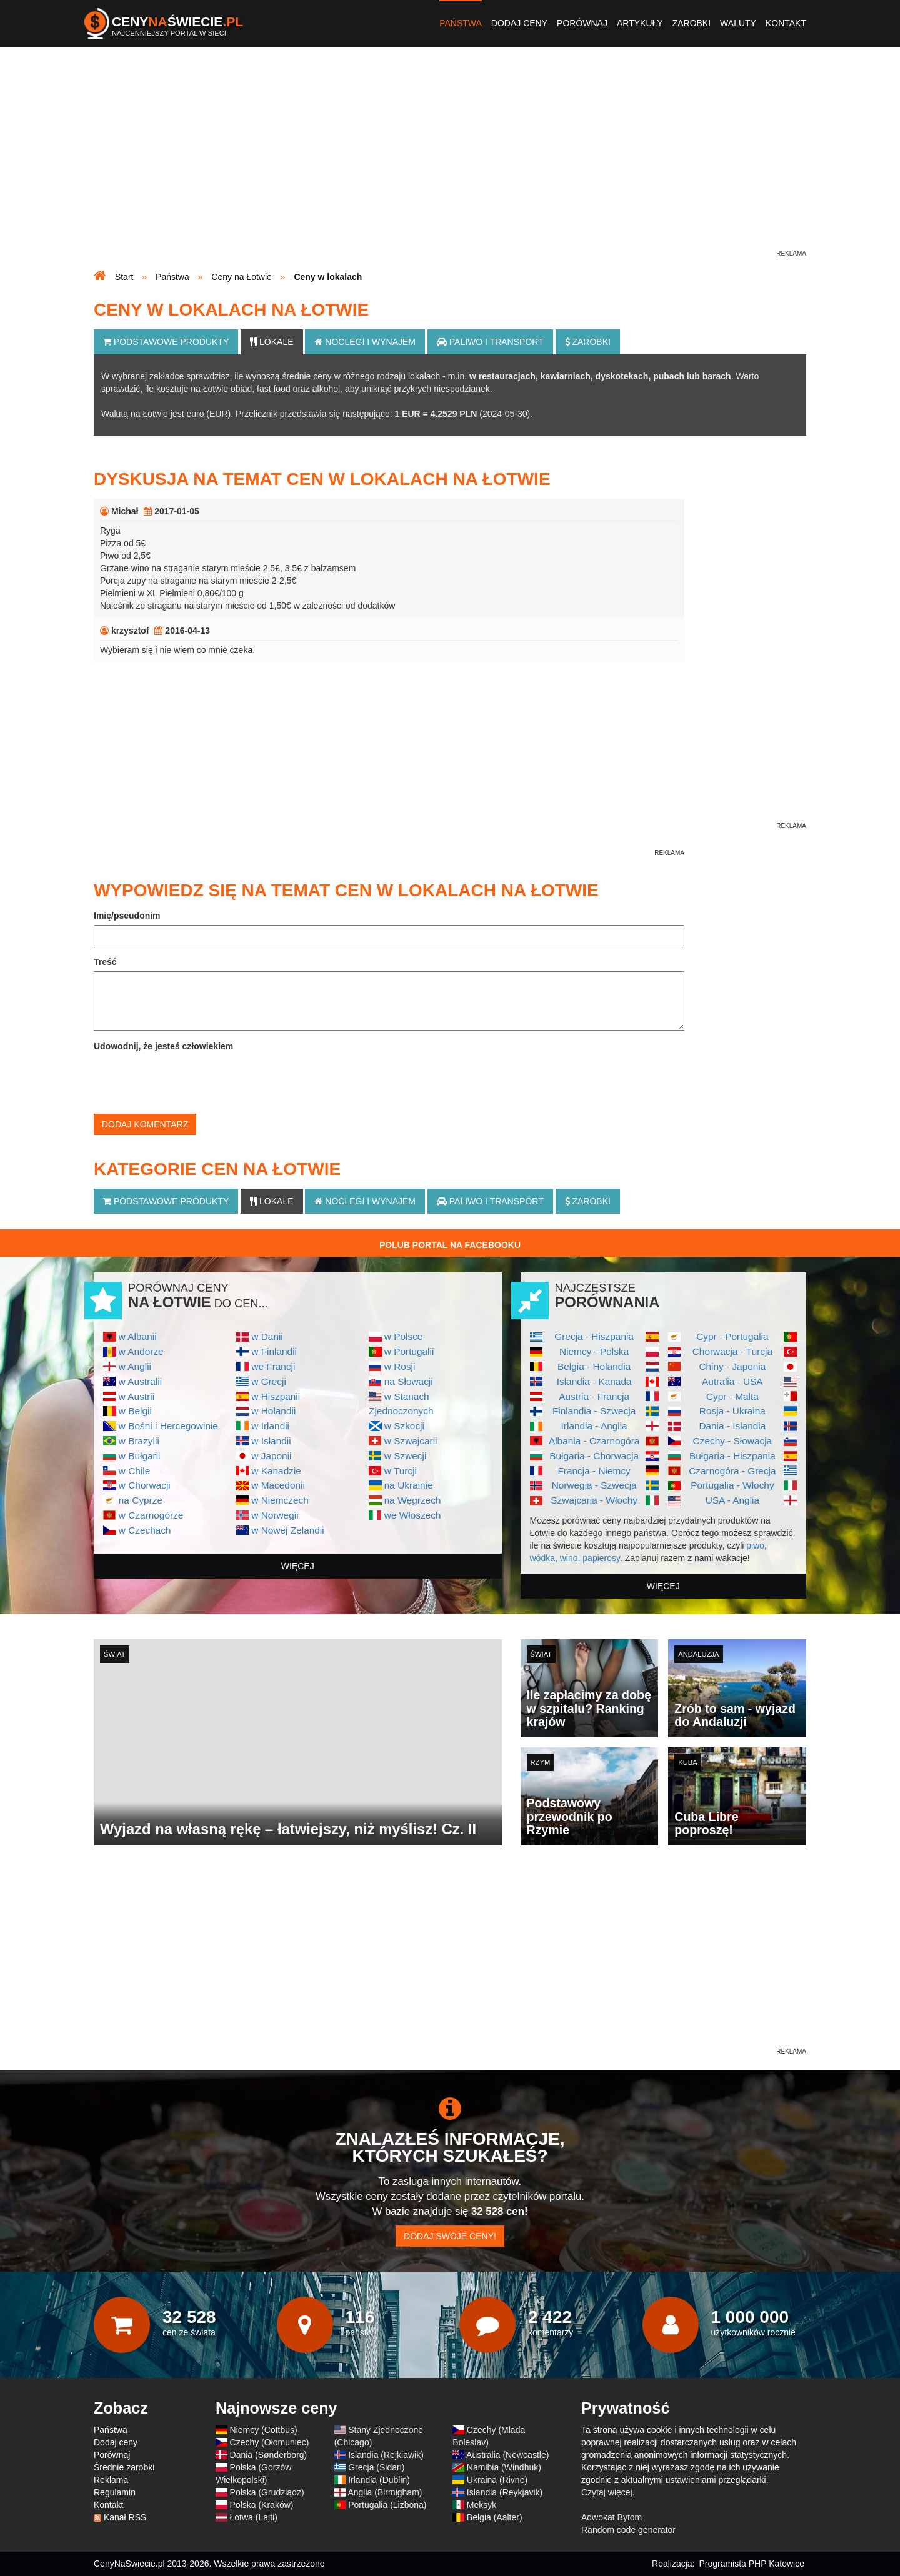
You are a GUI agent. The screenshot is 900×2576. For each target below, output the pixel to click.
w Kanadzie (276, 1470)
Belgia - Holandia (594, 1366)
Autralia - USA (732, 1381)
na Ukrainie (408, 1485)
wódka (542, 1558)
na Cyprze (140, 1500)
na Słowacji (408, 1381)
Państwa (460, 23)
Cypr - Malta (732, 1396)
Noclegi (365, 342)
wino (569, 1558)
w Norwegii (274, 1515)
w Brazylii (139, 1440)
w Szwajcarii (411, 1440)
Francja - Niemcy (594, 1470)
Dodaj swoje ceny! (450, 2236)
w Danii (266, 1336)
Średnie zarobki (124, 2467)
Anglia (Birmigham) (385, 2492)
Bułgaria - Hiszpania (732, 1455)
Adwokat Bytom (611, 2517)
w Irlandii (270, 1425)
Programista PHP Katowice (751, 2564)
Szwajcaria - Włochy (594, 1500)
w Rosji (400, 1366)
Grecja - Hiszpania (594, 1336)
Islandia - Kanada (594, 1381)
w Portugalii (409, 1351)
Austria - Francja (594, 1396)
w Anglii (135, 1366)
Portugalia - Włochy (732, 1485)
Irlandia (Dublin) (379, 2480)
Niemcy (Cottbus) (264, 2430)
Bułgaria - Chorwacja (594, 1455)
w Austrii (136, 1396)
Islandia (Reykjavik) (504, 2492)
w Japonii (271, 1455)
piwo (755, 1545)
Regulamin (115, 2492)
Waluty (738, 23)
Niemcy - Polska (594, 1351)
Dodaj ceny (519, 23)
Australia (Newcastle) (507, 2455)
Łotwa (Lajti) (254, 2517)
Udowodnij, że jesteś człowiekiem (163, 1046)
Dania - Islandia (732, 1425)
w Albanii (138, 1336)
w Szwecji (405, 1455)
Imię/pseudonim (127, 916)
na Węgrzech (412, 1500)
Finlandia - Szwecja (594, 1410)
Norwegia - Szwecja (594, 1485)
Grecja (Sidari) (376, 2467)
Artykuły (640, 23)
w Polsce (403, 1336)
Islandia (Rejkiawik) (386, 2455)
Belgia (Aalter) (494, 2517)
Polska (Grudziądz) (267, 2492)
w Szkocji (404, 1425)
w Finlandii (274, 1351)
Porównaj (582, 23)
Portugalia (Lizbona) (387, 2505)
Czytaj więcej (606, 2492)
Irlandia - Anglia (594, 1425)
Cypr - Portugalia (732, 1336)
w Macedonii (278, 1485)
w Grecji (268, 1381)
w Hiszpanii (275, 1396)
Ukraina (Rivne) (497, 2480)
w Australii (140, 1381)
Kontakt (786, 23)
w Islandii (271, 1440)
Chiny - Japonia (732, 1366)
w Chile (134, 1470)
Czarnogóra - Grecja (732, 1470)
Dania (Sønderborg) (269, 2455)
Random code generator (628, 2530)
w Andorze (141, 1351)
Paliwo (490, 342)
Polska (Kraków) (262, 2505)
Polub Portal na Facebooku (450, 1245)
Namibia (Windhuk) (504, 2467)
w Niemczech (280, 1500)
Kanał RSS (125, 2517)
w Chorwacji (145, 1485)
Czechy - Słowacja (732, 1440)
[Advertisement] (450, 159)
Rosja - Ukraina (732, 1410)
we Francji (273, 1366)
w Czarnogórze (151, 1515)
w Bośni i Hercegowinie (168, 1425)
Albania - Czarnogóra (594, 1440)
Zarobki (691, 23)
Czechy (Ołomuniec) (269, 2442)
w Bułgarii (140, 1455)
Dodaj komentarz (145, 1124)
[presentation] (189, 1080)
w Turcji (400, 1470)
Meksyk (481, 2505)
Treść (105, 962)
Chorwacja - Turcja (732, 1351)
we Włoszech (412, 1515)
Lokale (271, 342)
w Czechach (145, 1530)
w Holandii (273, 1410)
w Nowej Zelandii (287, 1530)
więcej (297, 1566)
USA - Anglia (732, 1500)
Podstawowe (166, 342)
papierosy (601, 1558)
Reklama (111, 2480)
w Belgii (135, 1410)
